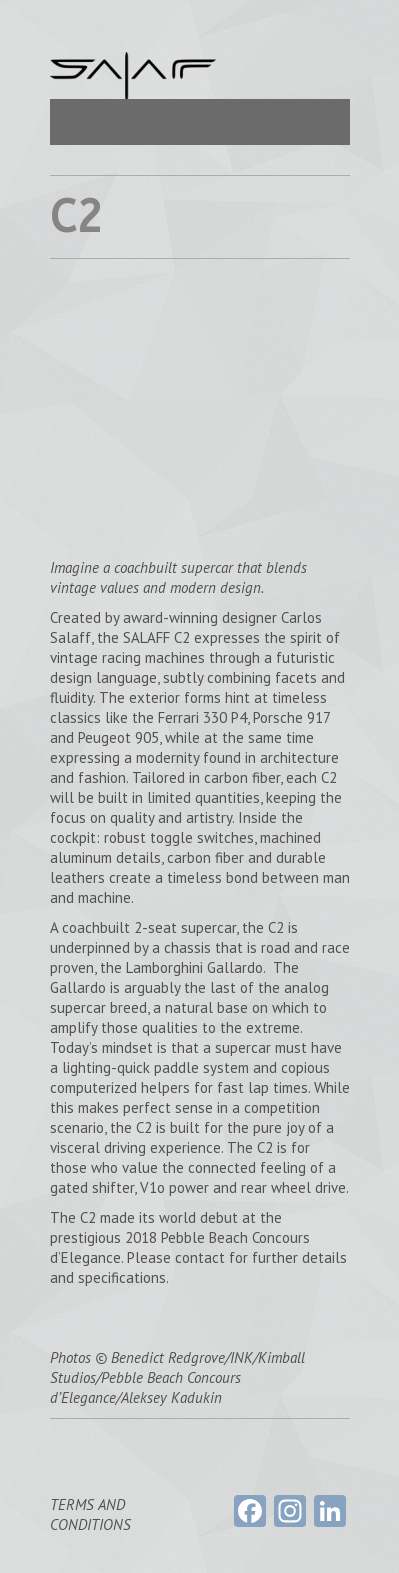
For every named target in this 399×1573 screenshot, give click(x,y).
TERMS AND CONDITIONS (90, 1514)
